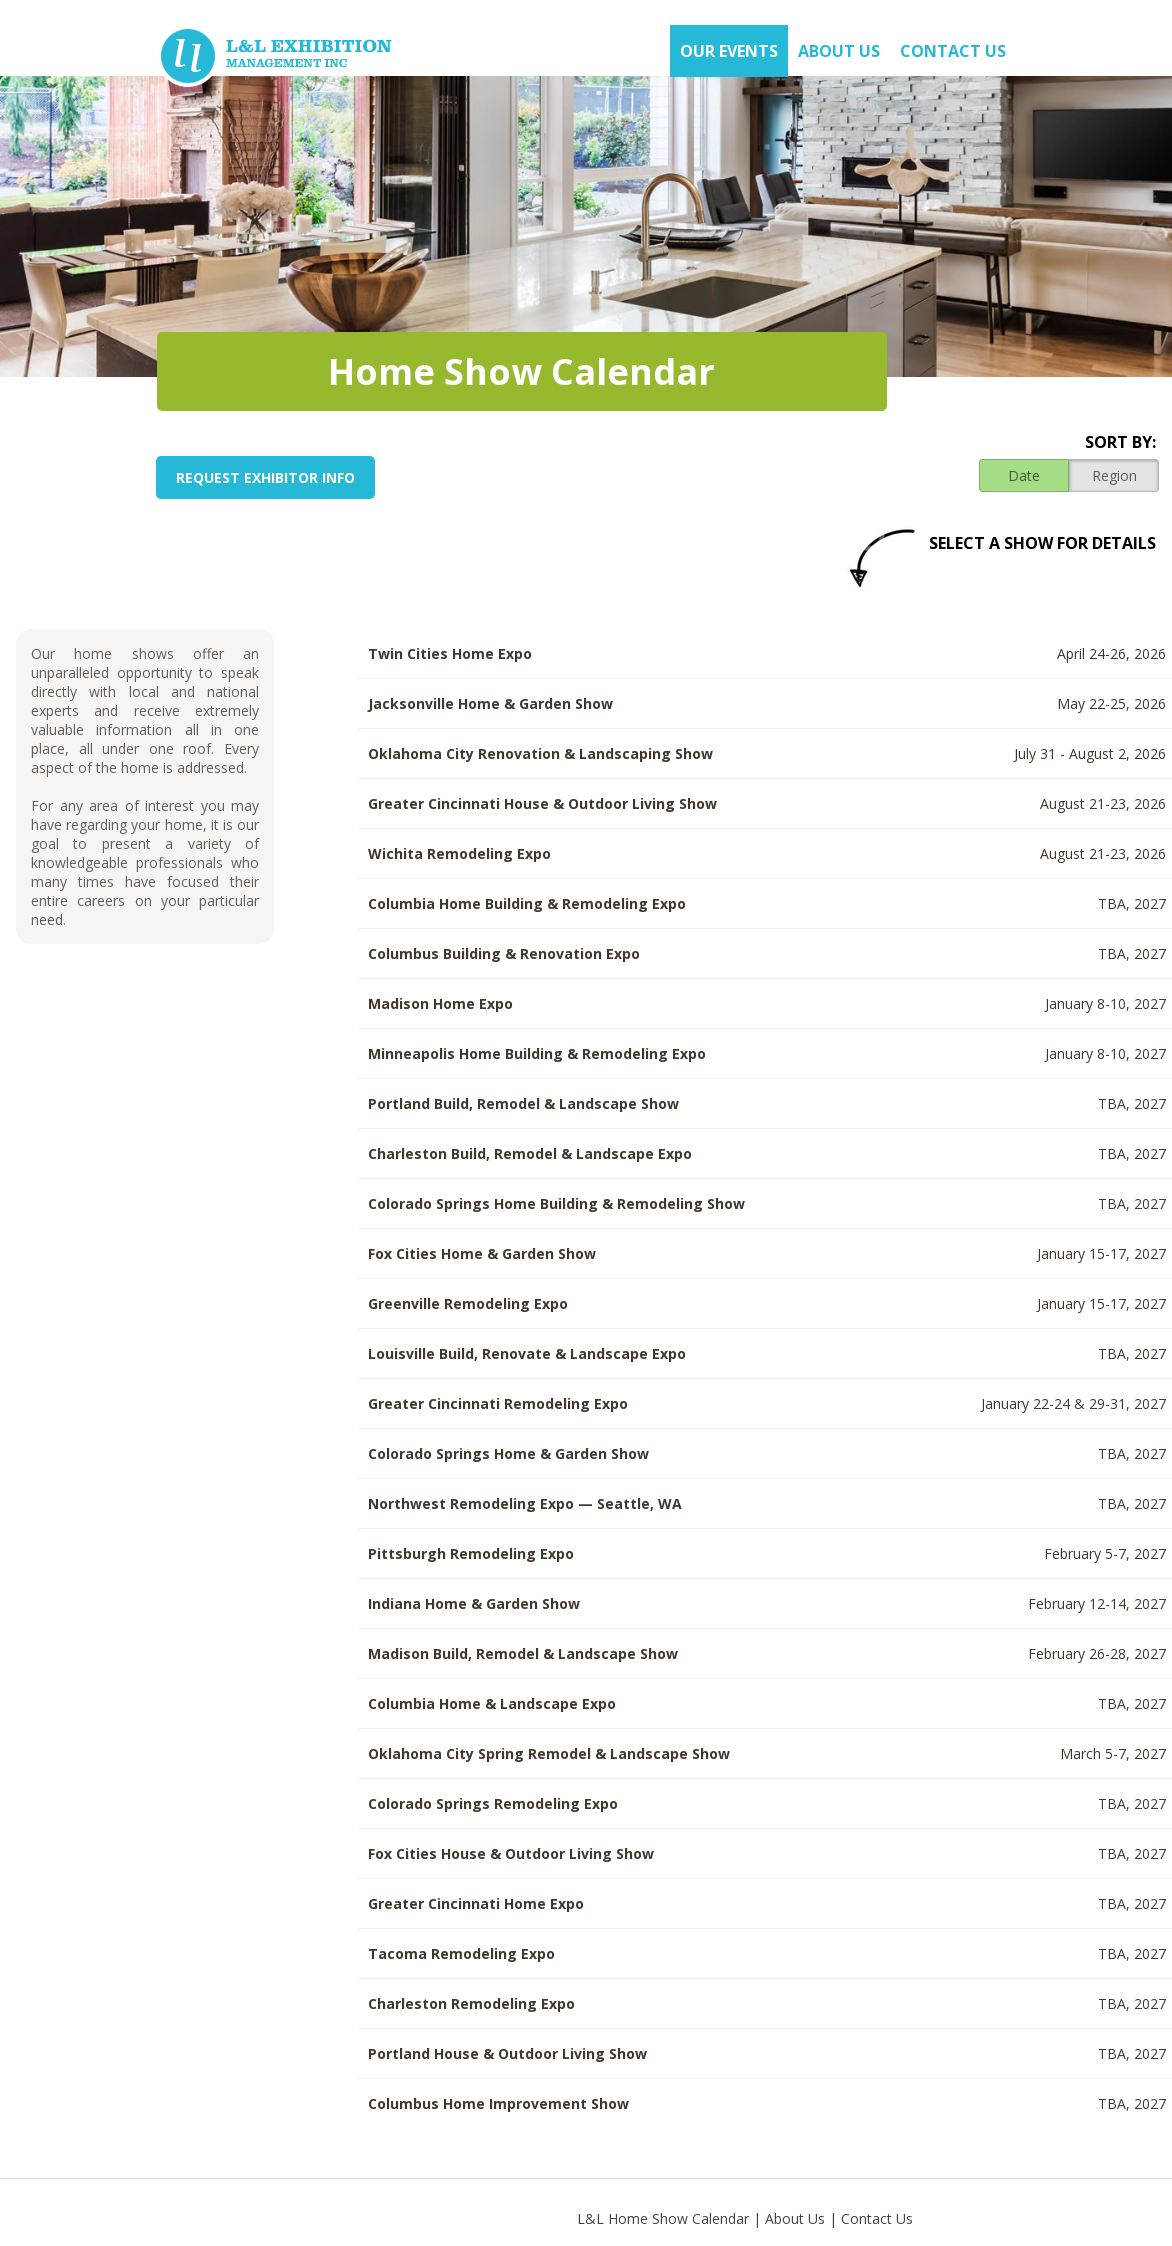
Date (1024, 475)
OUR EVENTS (729, 51)
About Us (795, 2218)
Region (1114, 475)
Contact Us (953, 51)
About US (839, 51)
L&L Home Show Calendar (663, 2218)
